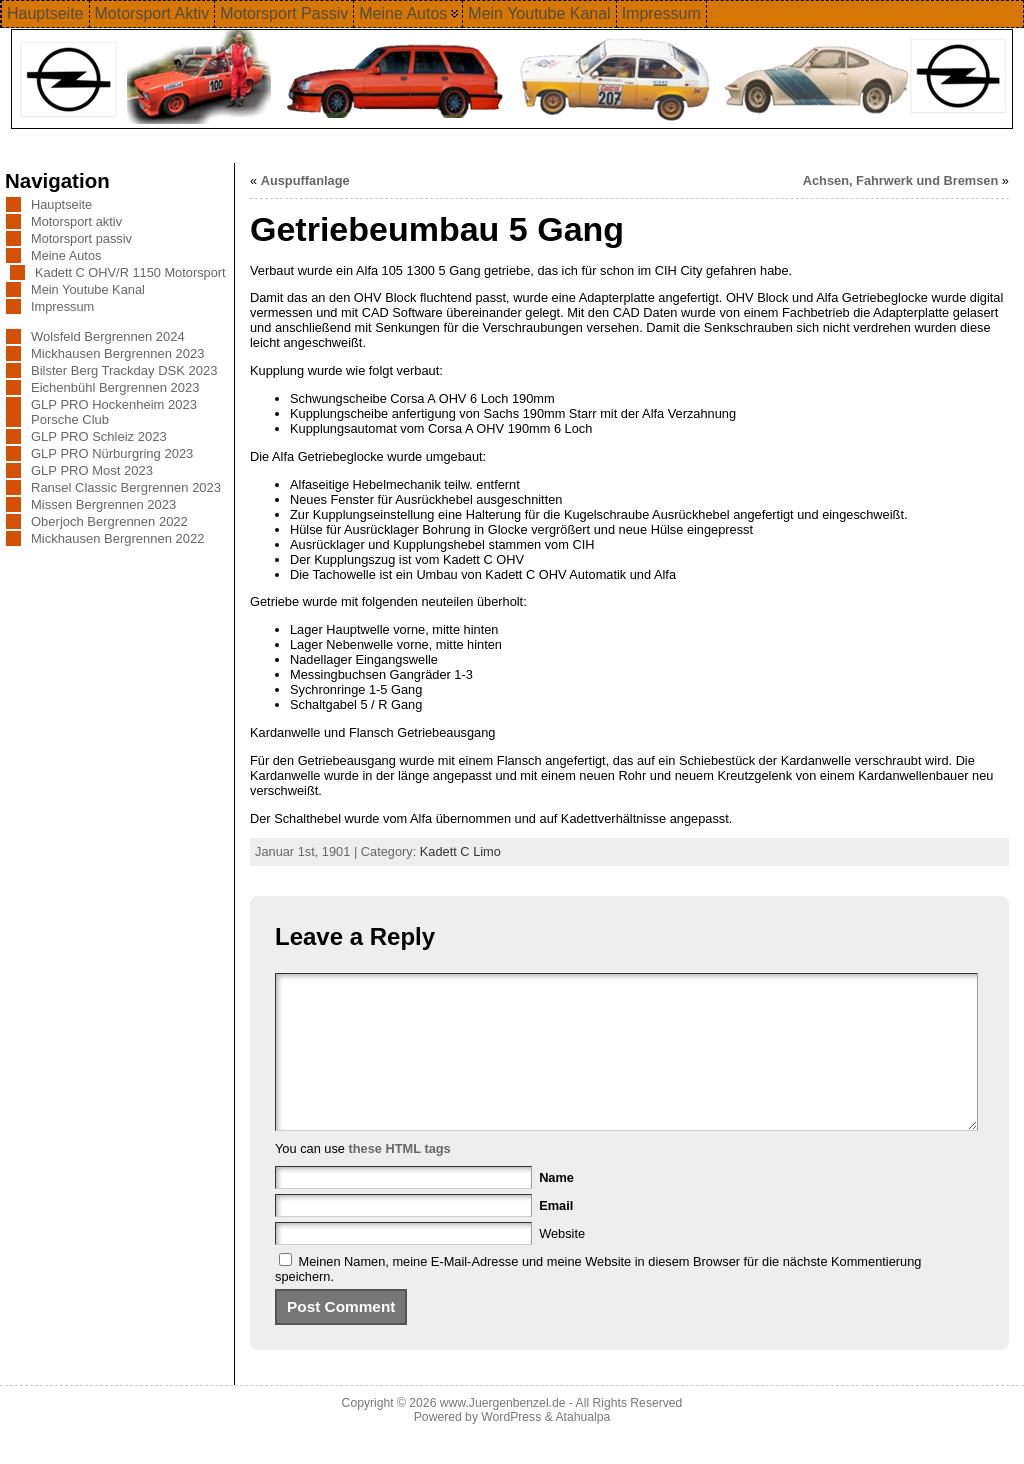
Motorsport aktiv (76, 221)
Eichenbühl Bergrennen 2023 (115, 387)
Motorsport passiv (81, 238)
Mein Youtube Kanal (88, 289)
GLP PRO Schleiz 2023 (99, 436)
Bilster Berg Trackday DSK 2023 (124, 370)
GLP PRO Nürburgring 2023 (112, 453)
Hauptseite (61, 204)
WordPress (511, 1447)
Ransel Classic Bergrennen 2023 (126, 487)
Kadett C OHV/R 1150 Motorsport (130, 272)
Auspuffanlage (305, 180)
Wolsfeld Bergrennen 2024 (108, 336)
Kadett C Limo (460, 851)
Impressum (62, 306)
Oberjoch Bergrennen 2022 (109, 521)
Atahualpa (582, 1447)
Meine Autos (66, 255)
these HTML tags (400, 1178)
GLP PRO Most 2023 (92, 470)
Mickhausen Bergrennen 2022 (117, 538)
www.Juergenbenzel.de (503, 1433)
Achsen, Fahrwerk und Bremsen (901, 180)
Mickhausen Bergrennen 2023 (117, 353)
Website (562, 1263)
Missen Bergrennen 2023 (103, 504)
